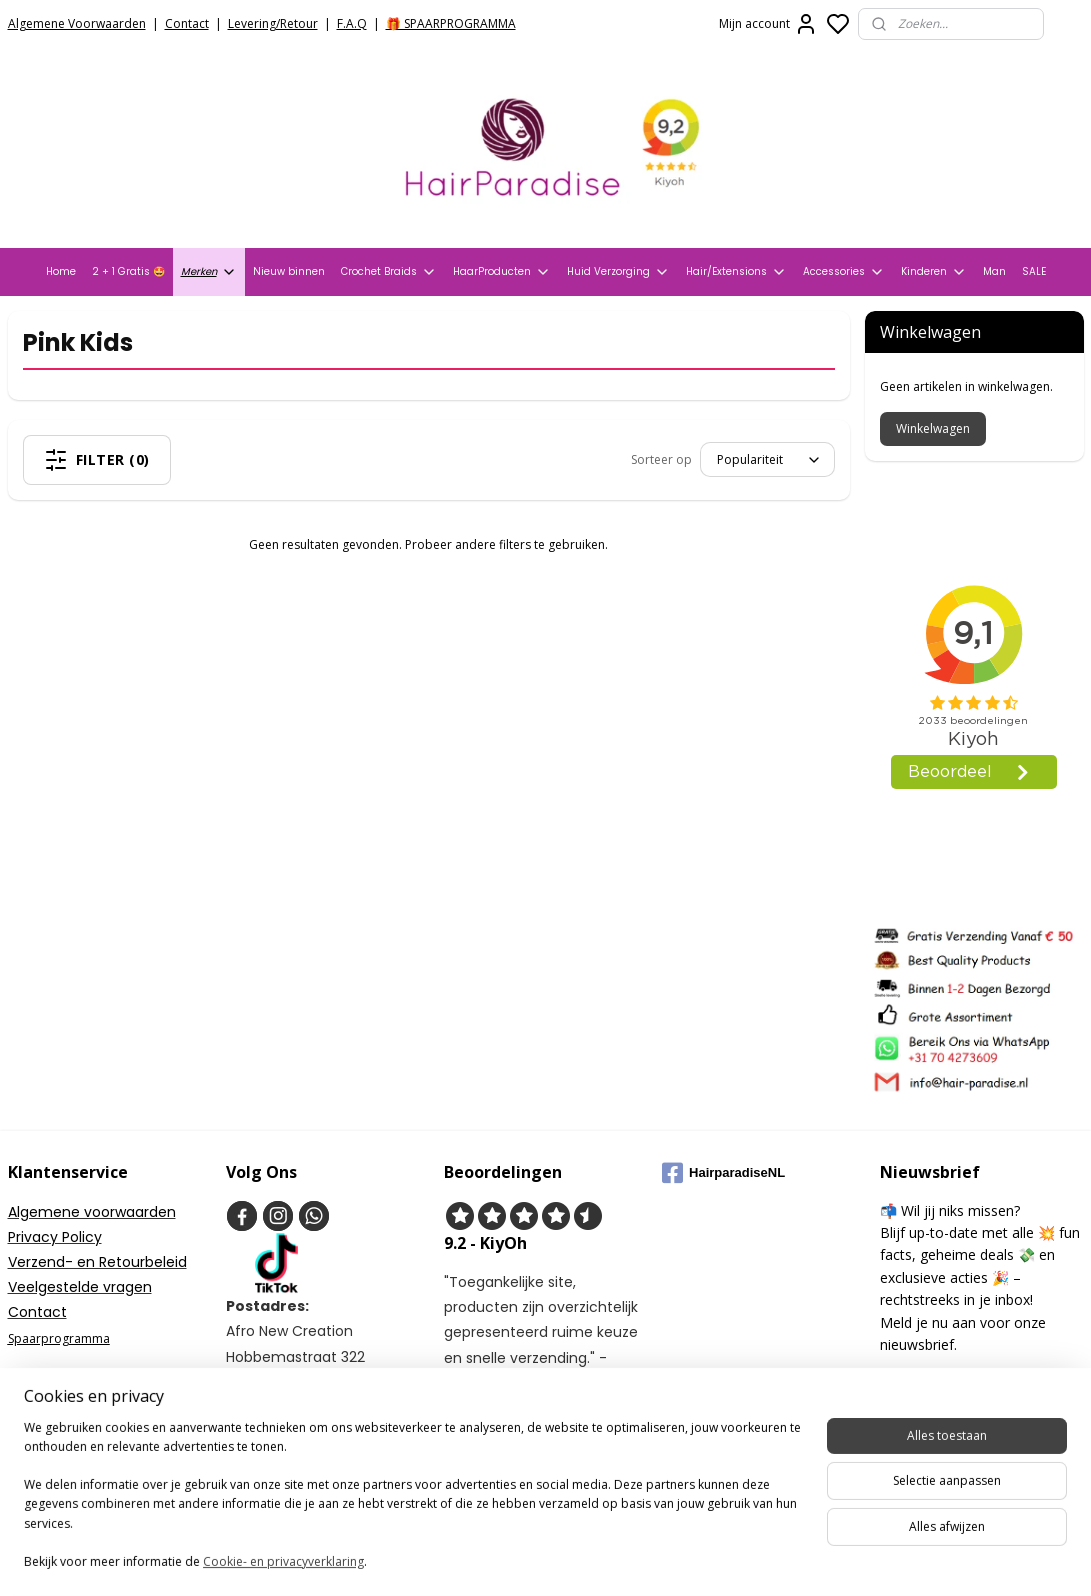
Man (994, 271)
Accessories (844, 272)
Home (61, 271)
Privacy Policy (55, 1237)
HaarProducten (502, 272)
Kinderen (934, 272)
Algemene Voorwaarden (77, 23)
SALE (1034, 271)
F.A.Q (352, 23)
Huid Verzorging (618, 272)
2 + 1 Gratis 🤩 (128, 271)
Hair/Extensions (736, 272)
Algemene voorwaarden (92, 1212)
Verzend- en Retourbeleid (97, 1262)
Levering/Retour (273, 23)
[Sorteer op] (767, 459)
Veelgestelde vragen (80, 1287)
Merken (209, 272)
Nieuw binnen (289, 271)
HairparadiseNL (723, 1173)
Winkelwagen (933, 428)
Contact (187, 23)
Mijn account (768, 24)
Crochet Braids (389, 272)
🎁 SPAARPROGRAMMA (451, 23)
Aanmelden (928, 1387)
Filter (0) (97, 460)
